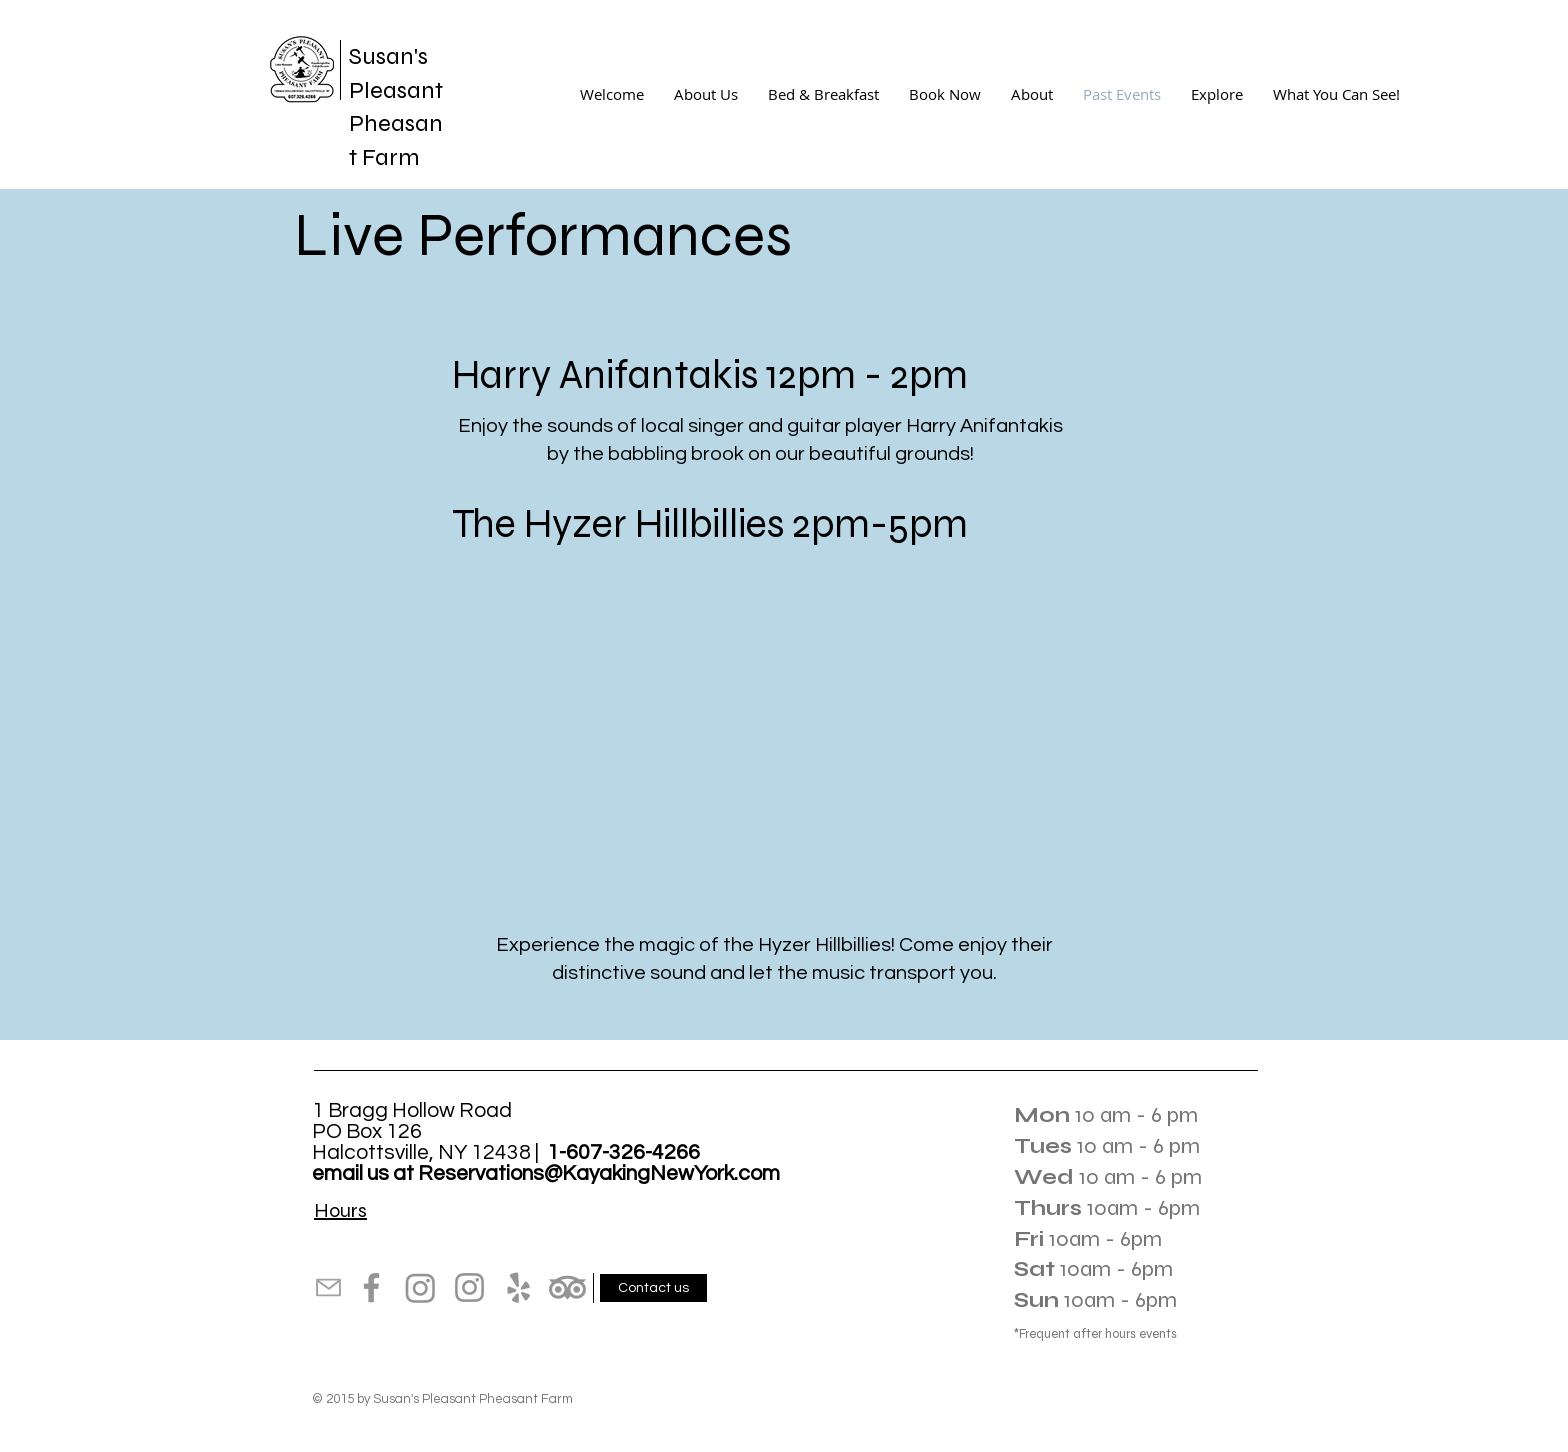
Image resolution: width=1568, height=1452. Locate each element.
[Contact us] (653, 1288)
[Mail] (328, 1287)
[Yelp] (518, 1287)
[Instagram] (420, 1287)
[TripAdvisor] (567, 1287)
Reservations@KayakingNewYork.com (599, 1173)
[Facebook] (371, 1287)
